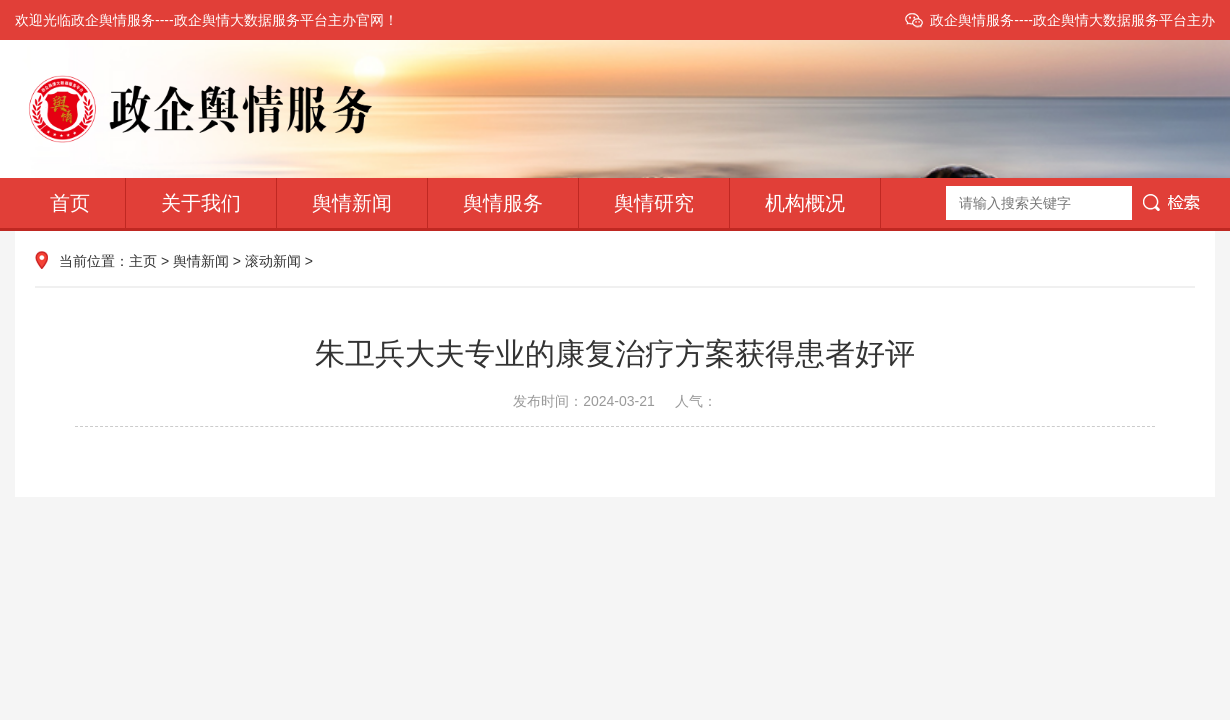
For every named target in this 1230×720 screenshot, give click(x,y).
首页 (70, 203)
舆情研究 (654, 203)
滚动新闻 (273, 261)
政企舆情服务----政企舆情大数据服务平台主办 (1072, 20)
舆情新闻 (352, 203)
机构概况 (805, 203)
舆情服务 (503, 203)
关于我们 (201, 203)
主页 (143, 261)
